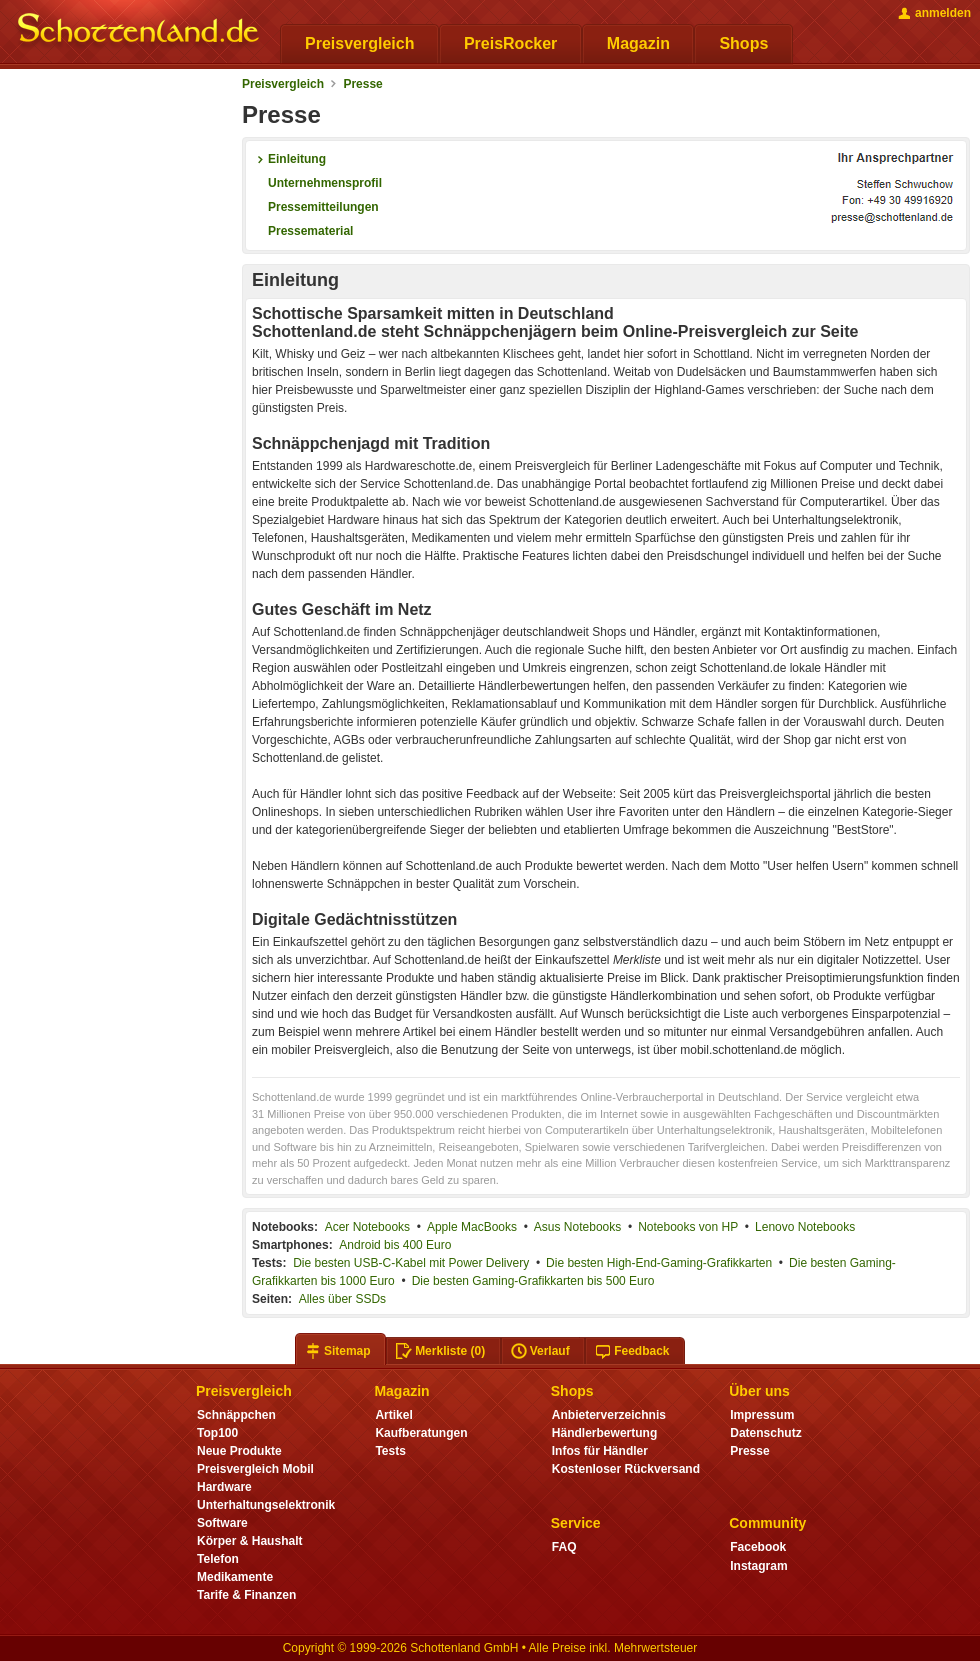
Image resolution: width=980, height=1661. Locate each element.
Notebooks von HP (688, 1227)
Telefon (218, 1559)
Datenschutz (765, 1433)
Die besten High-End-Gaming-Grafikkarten (659, 1263)
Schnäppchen (236, 1415)
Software (222, 1523)
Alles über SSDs (342, 1299)
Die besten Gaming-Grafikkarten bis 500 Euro (533, 1281)
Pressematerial (302, 231)
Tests (390, 1451)
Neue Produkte (239, 1451)
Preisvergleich (283, 84)
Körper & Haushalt (250, 1541)
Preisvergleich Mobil (255, 1469)
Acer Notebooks (367, 1227)
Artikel (393, 1415)
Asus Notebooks (577, 1227)
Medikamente (235, 1577)
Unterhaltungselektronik (266, 1505)
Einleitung (289, 159)
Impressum (762, 1415)
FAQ (564, 1547)
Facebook (758, 1547)
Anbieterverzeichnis (609, 1415)
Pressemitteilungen (315, 207)
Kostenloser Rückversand (626, 1469)
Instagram (758, 1566)
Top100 (217, 1433)
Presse (362, 84)
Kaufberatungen (421, 1433)
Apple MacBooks (472, 1227)
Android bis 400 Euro (395, 1245)
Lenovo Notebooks (805, 1227)
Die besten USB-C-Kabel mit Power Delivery (411, 1263)
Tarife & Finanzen (246, 1595)
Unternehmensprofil (317, 183)
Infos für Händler (600, 1451)
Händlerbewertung (604, 1433)
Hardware (224, 1487)
